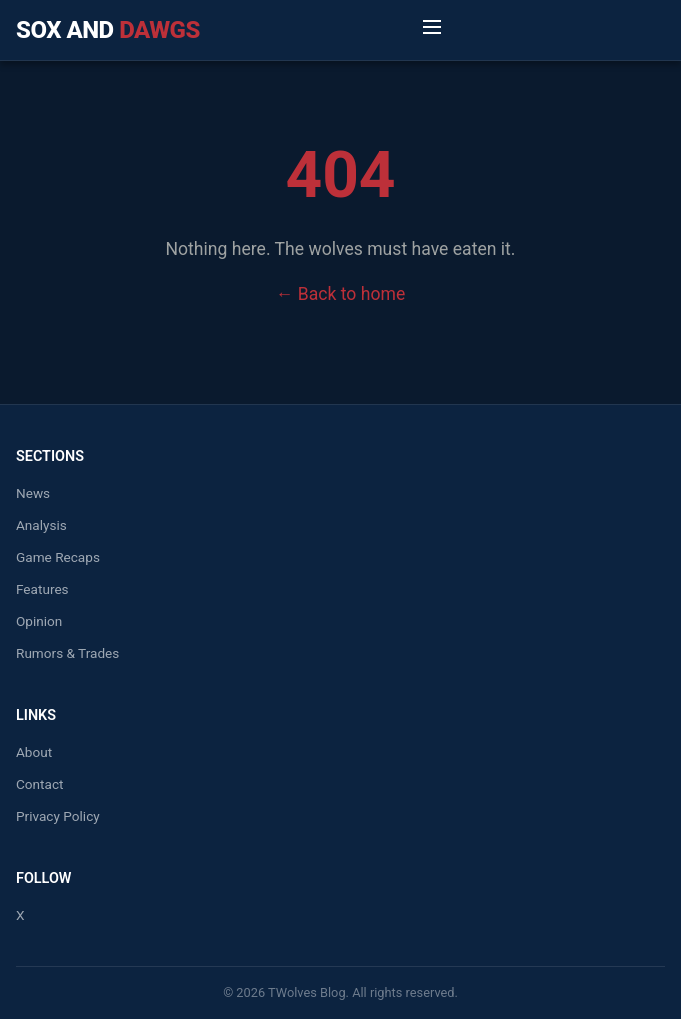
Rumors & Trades (67, 653)
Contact (40, 784)
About (34, 752)
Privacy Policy (58, 816)
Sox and (108, 30)
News (33, 493)
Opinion (39, 621)
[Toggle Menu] (432, 30)
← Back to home (340, 294)
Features (42, 589)
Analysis (41, 525)
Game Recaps (58, 557)
